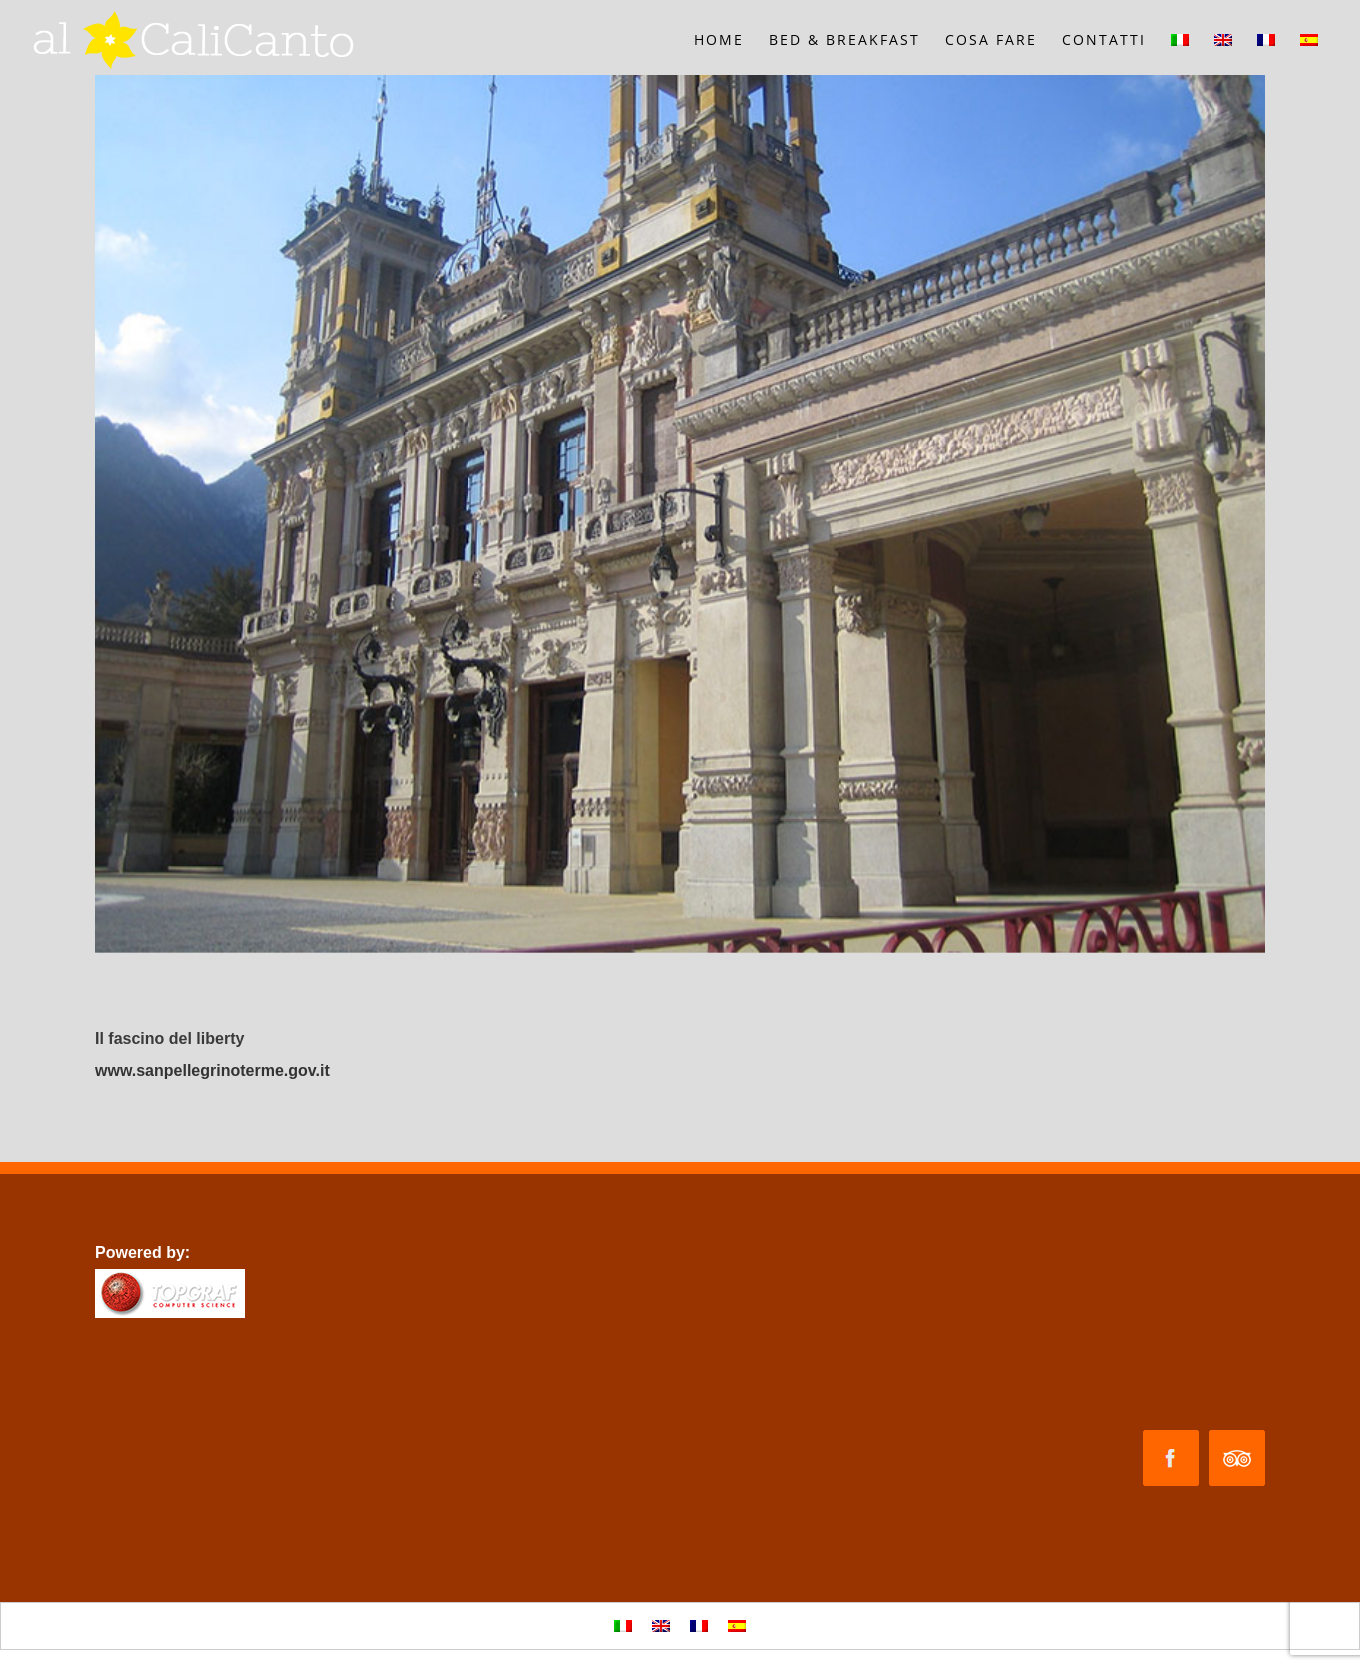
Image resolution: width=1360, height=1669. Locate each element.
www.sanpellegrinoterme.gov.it (212, 1070)
